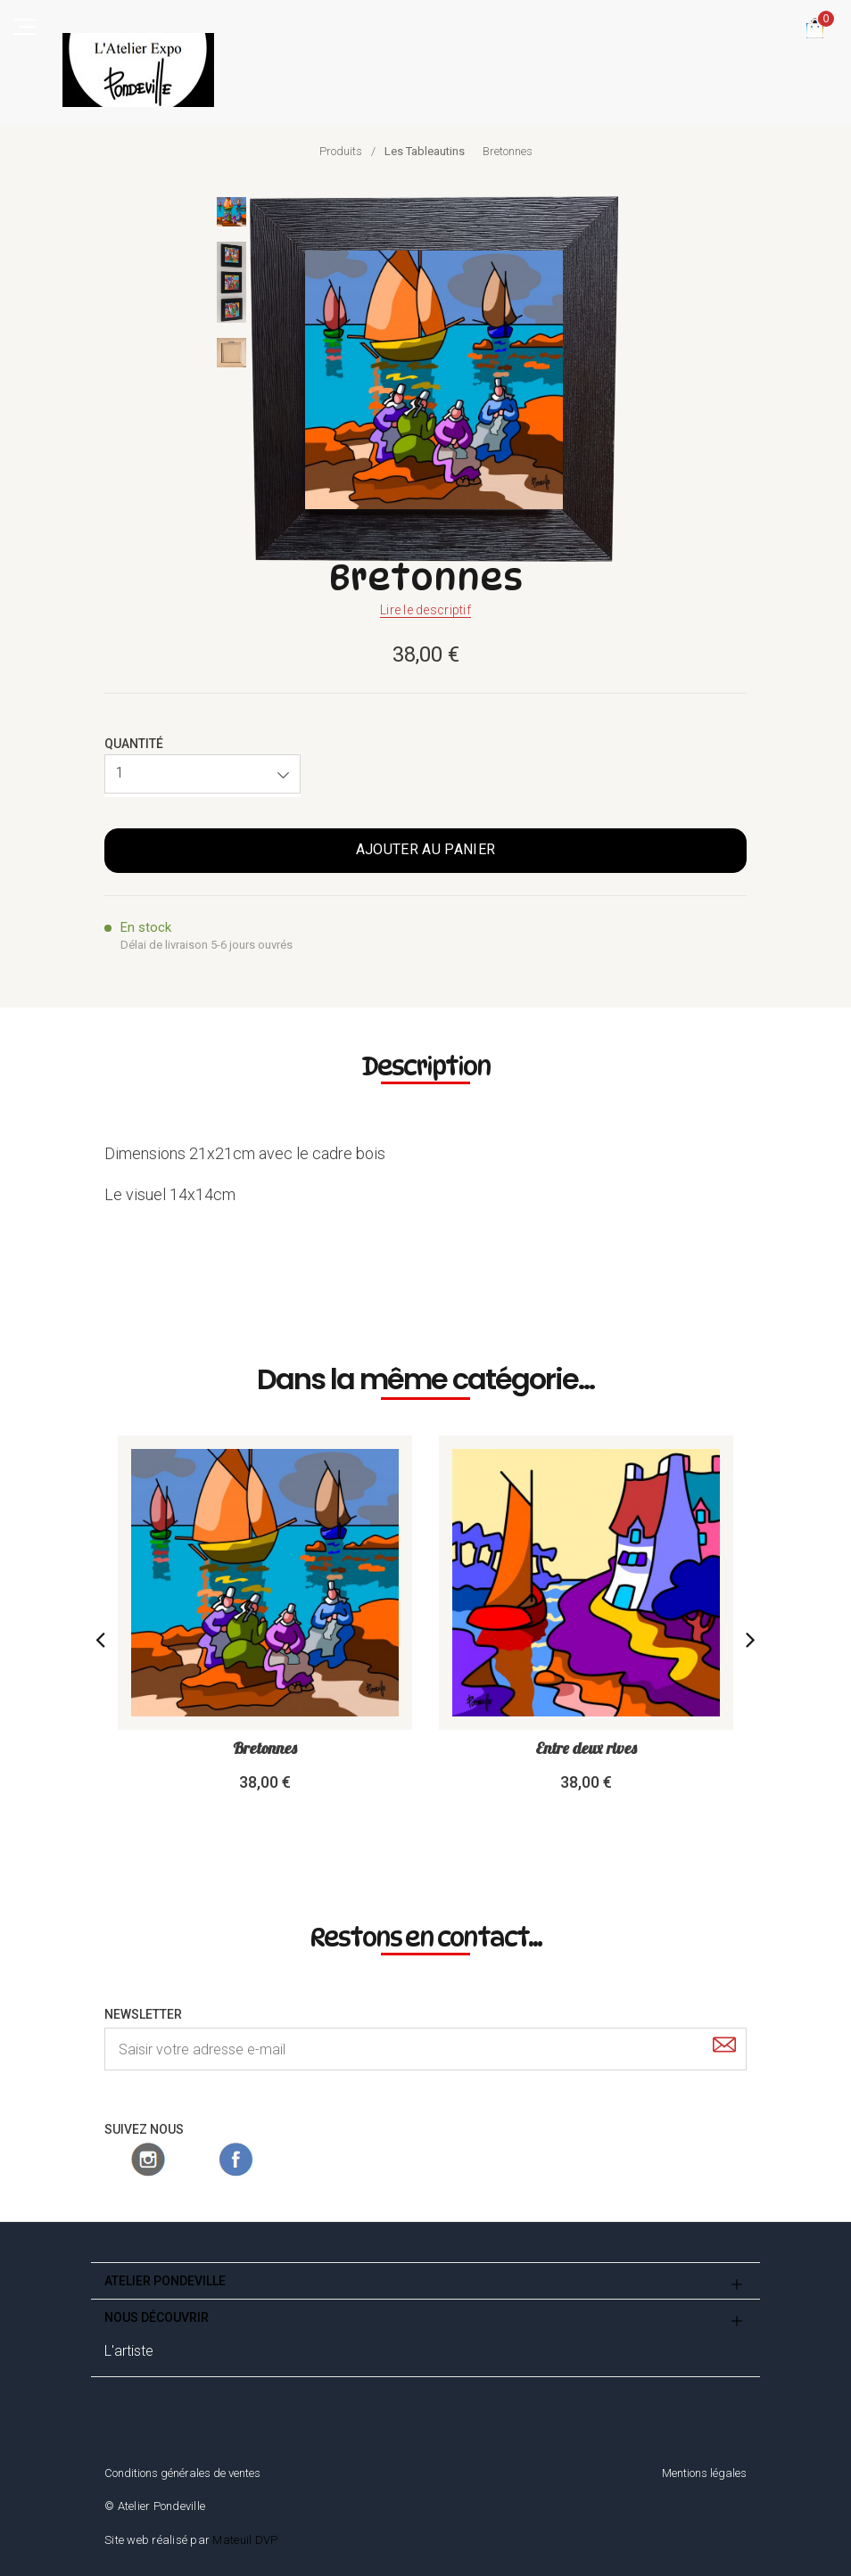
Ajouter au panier (425, 849)
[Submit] (724, 2047)
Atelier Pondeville (165, 2281)
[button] (202, 774)
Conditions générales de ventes (182, 2473)
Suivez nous (144, 2129)
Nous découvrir (156, 2317)
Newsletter (143, 2014)
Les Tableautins (424, 151)
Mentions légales (704, 2473)
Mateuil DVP (244, 2540)
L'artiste (128, 2350)
